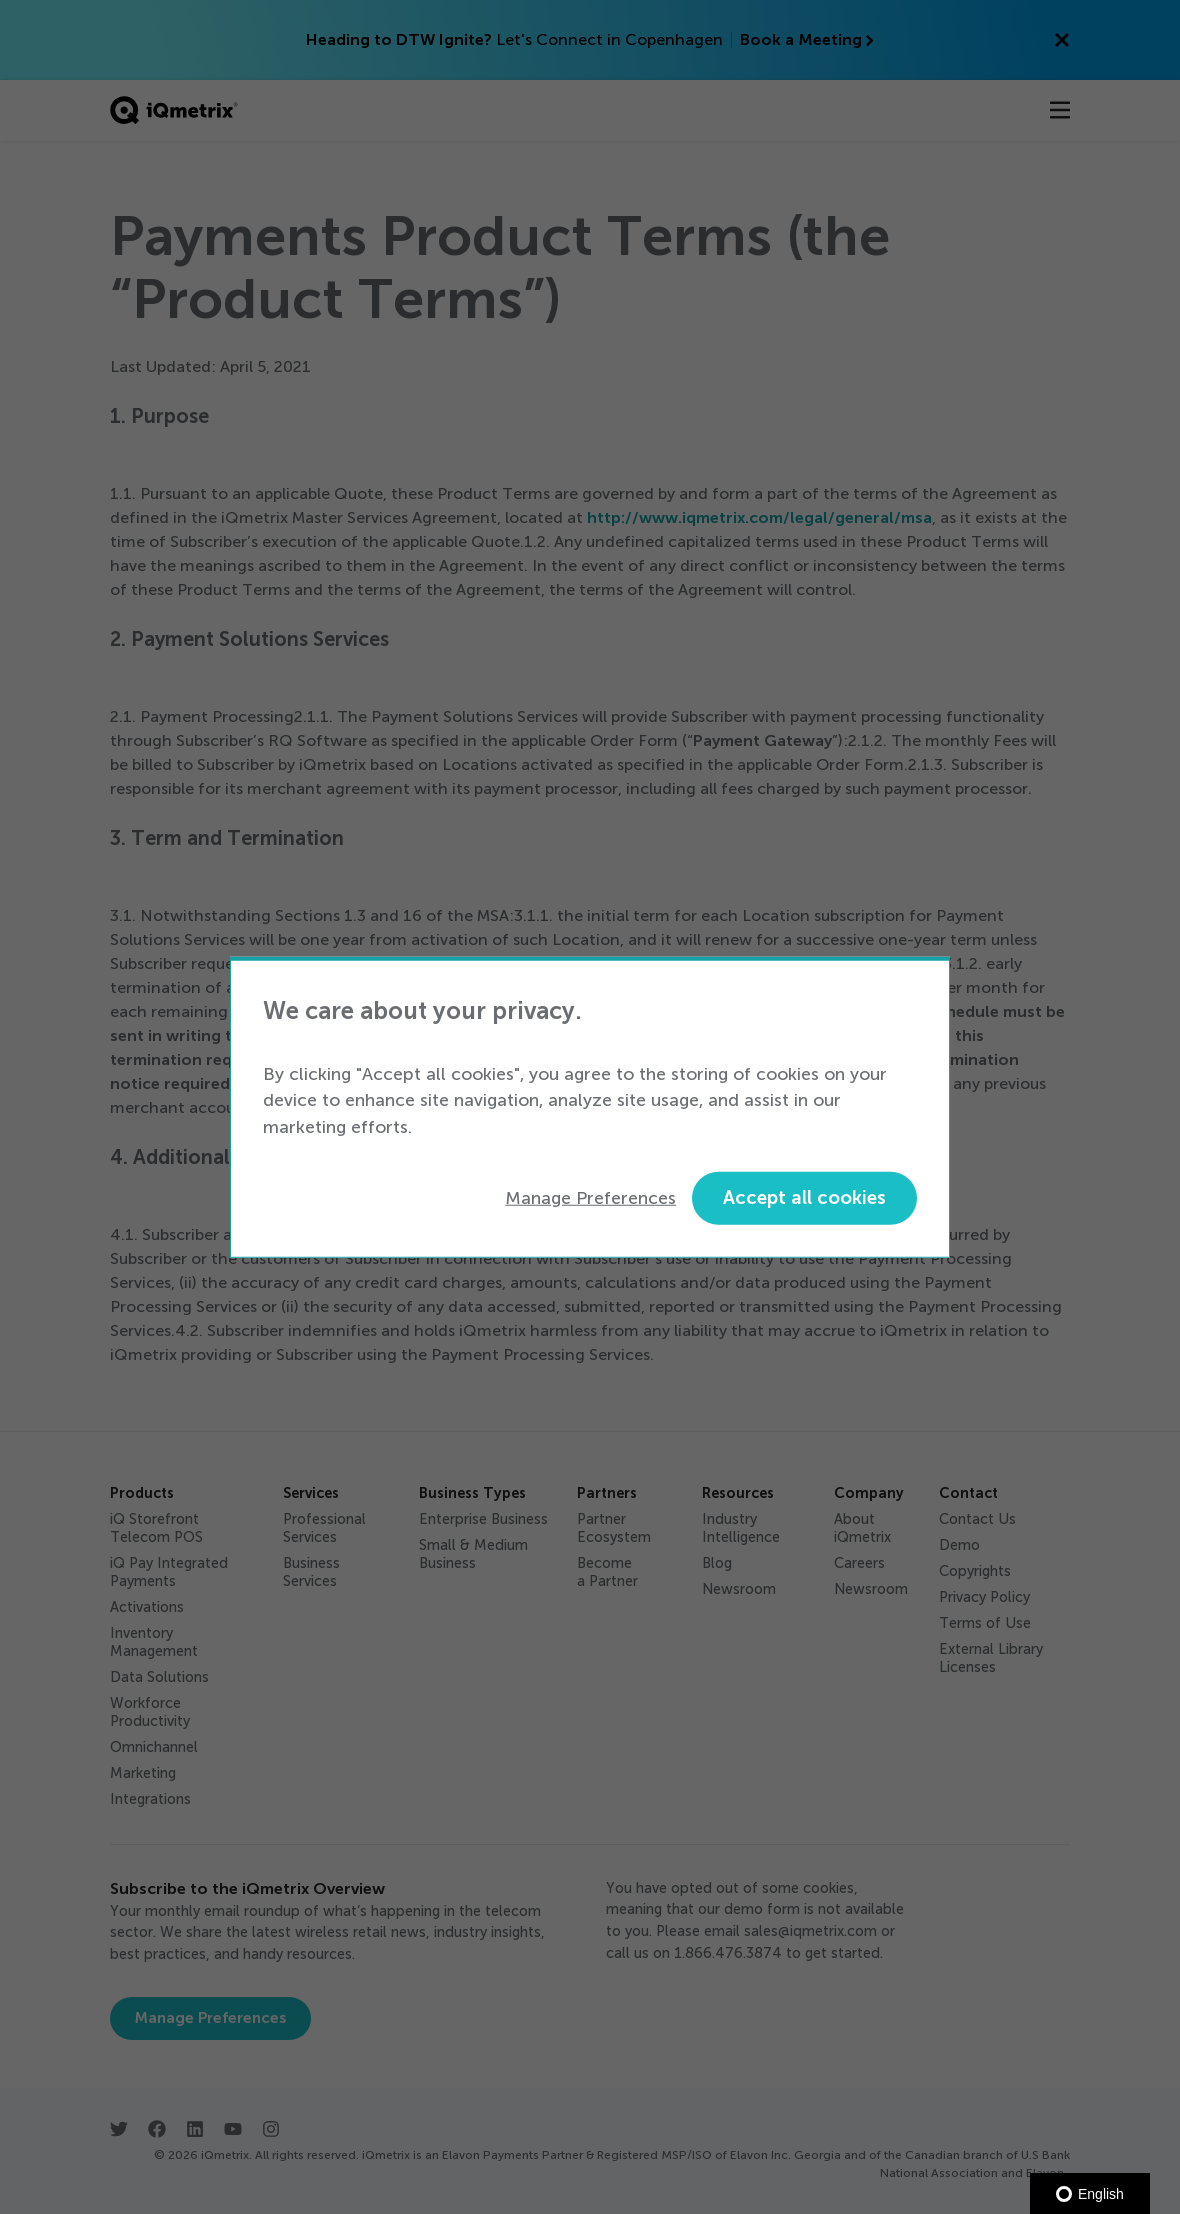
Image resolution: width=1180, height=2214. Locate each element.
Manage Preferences (590, 1198)
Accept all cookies (804, 1197)
